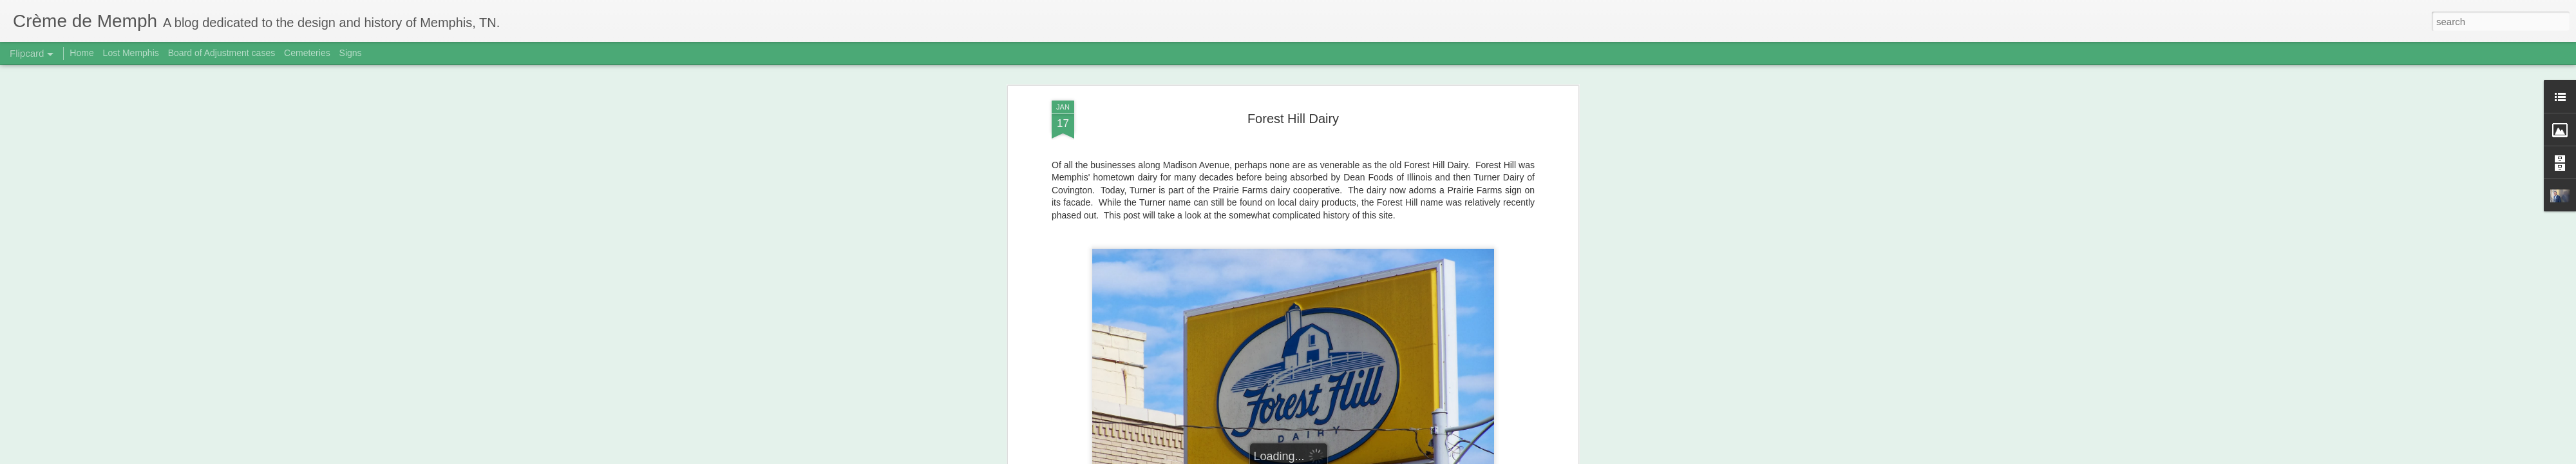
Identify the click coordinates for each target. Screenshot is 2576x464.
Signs (350, 53)
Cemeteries (307, 53)
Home (81, 53)
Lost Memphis (131, 53)
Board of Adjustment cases (222, 53)
